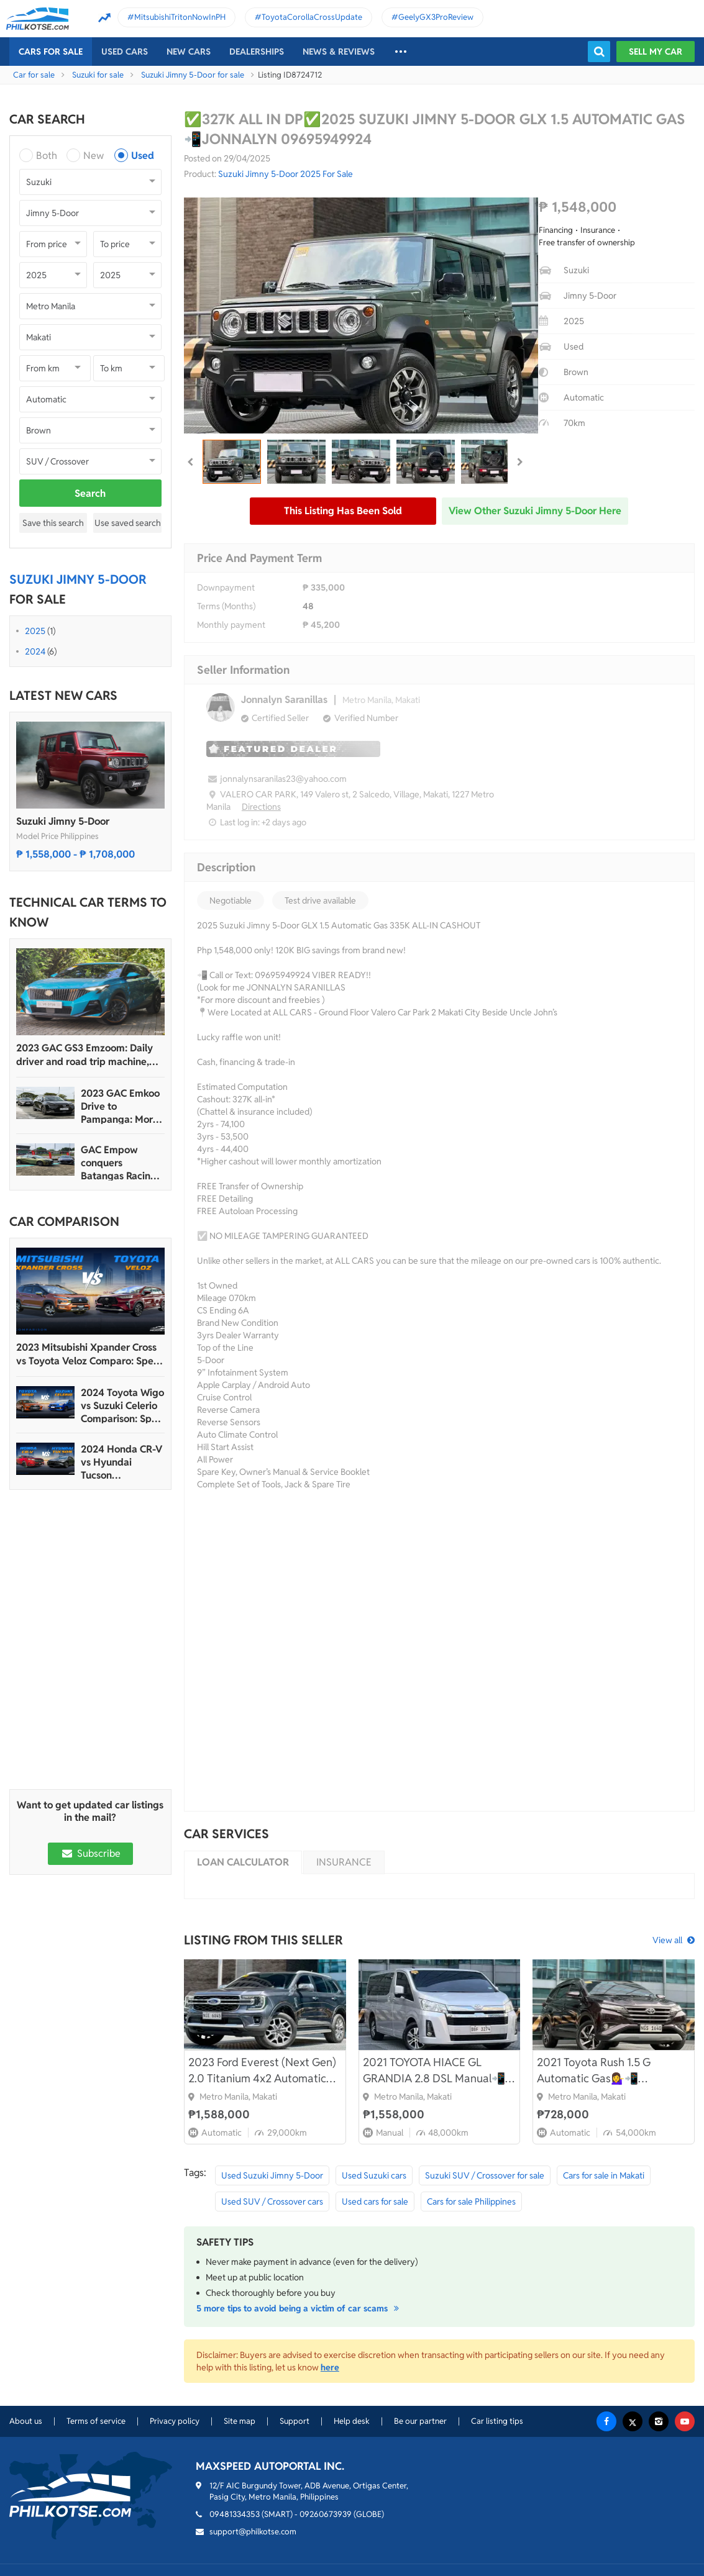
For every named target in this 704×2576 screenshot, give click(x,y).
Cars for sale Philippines (471, 2201)
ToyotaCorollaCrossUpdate (312, 17)
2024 (35, 651)
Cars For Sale (51, 51)
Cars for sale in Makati (603, 2175)
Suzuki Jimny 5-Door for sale (192, 75)
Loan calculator (243, 1862)
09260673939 (325, 2514)
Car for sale (34, 75)
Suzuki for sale (98, 75)
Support (294, 2421)
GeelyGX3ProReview (435, 17)
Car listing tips (497, 2421)
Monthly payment (231, 624)
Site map (239, 2421)
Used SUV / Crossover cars (272, 2201)
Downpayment (226, 587)
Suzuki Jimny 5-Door (62, 821)
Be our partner (420, 2421)
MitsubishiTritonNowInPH (180, 17)
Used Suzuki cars (374, 2175)
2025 (35, 631)
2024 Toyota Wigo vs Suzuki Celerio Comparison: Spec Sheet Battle (122, 1405)
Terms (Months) (226, 606)
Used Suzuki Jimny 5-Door (272, 2175)
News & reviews (339, 51)
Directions (261, 806)
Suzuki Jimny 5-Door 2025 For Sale (285, 173)
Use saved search (127, 522)
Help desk (352, 2421)
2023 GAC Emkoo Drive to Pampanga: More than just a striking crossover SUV (121, 1106)
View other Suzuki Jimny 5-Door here (535, 510)
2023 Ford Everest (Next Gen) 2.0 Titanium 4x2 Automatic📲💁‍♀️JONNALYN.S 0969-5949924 (264, 2071)
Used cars (124, 51)
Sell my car (655, 51)
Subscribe (90, 1853)
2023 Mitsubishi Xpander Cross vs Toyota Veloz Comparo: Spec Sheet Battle (87, 1354)
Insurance (344, 1862)
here (330, 2367)
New (93, 155)
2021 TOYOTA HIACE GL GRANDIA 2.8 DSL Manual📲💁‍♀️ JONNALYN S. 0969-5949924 (434, 2071)
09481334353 (234, 2514)
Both (46, 155)
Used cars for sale (375, 2201)
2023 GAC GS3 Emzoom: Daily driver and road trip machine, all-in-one (84, 1055)
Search (90, 493)
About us (25, 2421)
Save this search (53, 522)
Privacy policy (174, 2421)
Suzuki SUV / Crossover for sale (484, 2175)
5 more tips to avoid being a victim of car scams (299, 2308)
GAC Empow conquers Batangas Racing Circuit (119, 1162)
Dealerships (256, 51)
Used (142, 155)
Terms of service (96, 2421)
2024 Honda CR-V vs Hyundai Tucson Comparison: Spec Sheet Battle (121, 1462)
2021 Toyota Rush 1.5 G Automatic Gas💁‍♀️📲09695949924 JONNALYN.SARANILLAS (599, 2071)
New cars (189, 51)
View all (667, 1940)
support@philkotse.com (252, 2531)
